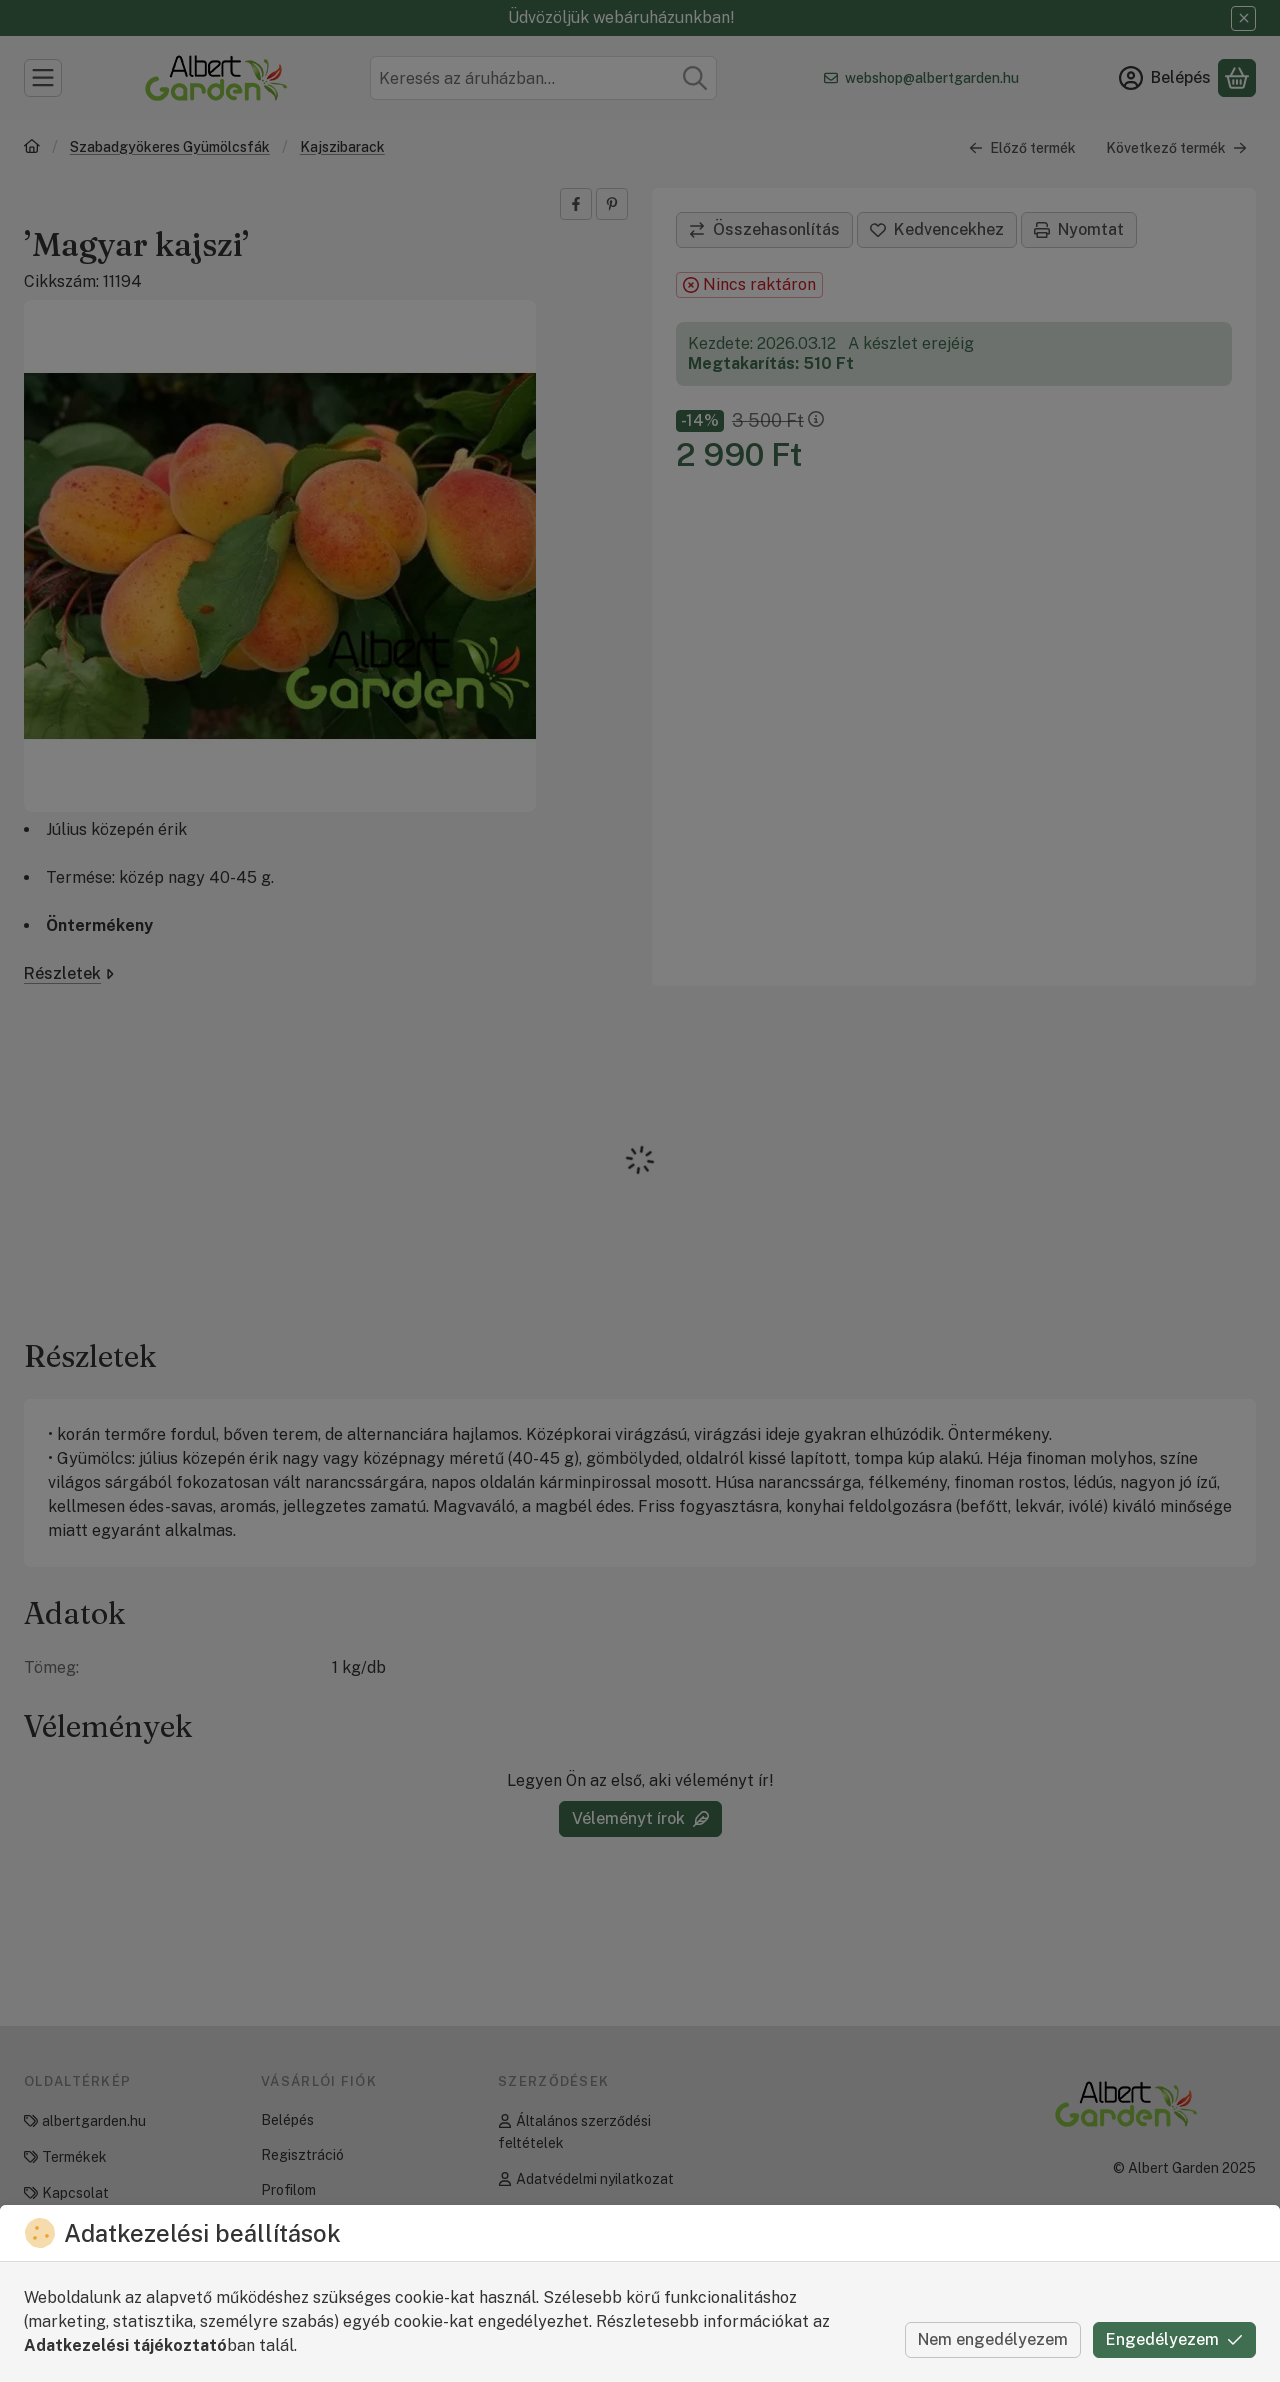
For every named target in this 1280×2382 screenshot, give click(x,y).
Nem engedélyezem (993, 2339)
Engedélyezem (1174, 2339)
